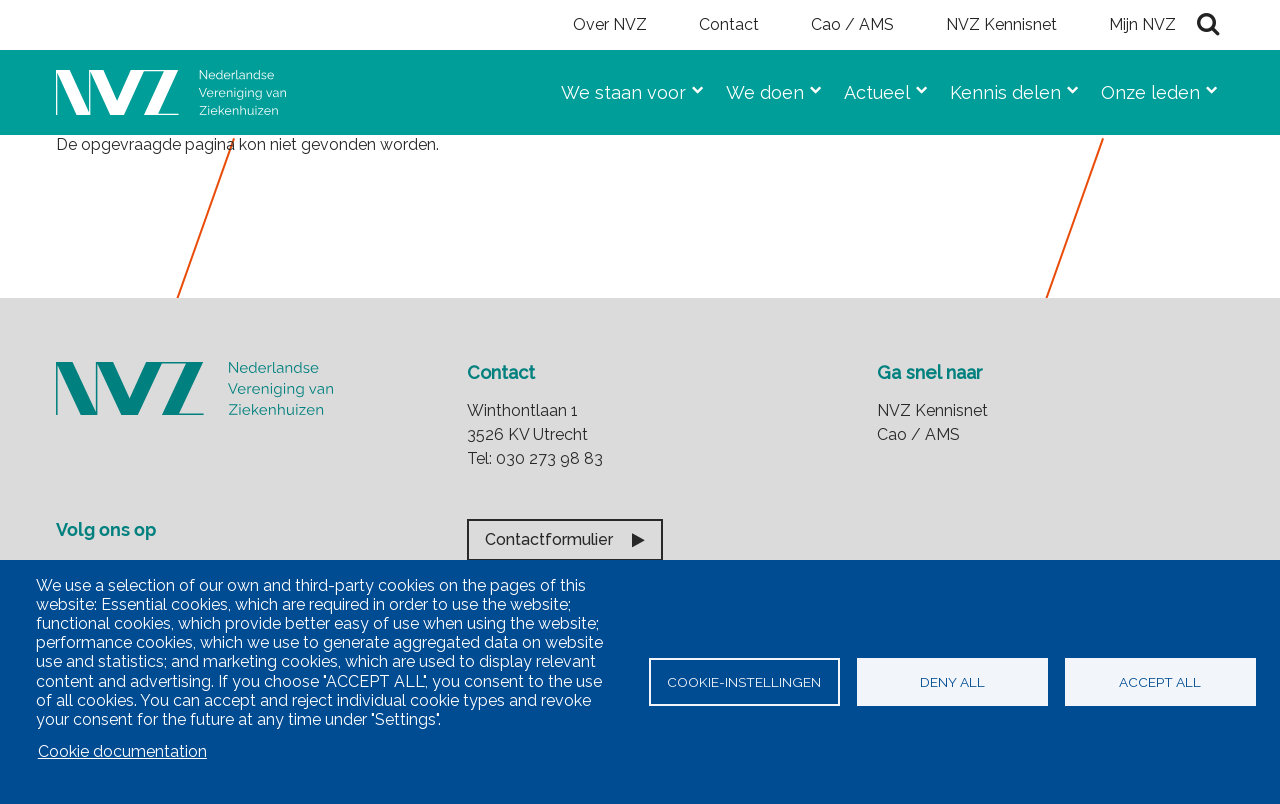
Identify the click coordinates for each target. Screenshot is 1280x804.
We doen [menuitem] (757, 88)
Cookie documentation (122, 751)
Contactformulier (549, 539)
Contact (729, 24)
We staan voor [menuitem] (615, 88)
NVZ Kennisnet (1001, 24)
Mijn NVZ (1142, 24)
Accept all (1160, 682)
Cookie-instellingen (744, 682)
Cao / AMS (852, 24)
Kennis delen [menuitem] (997, 88)
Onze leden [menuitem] (1142, 88)
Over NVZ (610, 24)
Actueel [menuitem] (869, 88)
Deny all (952, 682)
